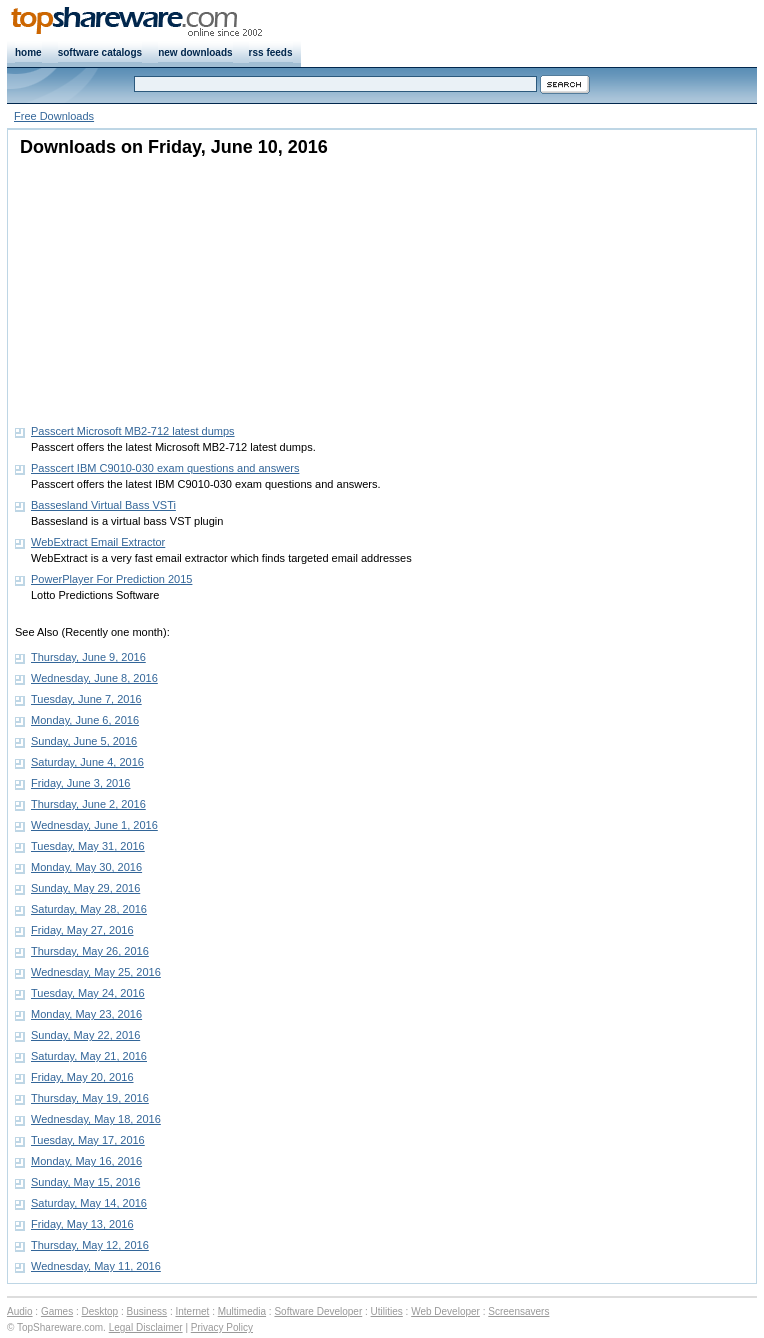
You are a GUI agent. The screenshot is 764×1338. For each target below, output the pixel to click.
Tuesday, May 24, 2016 (88, 993)
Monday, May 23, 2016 (86, 1014)
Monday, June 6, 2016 (85, 720)
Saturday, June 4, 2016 (87, 762)
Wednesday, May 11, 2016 (96, 1266)
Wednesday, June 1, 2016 (94, 825)
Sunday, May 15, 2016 (85, 1182)
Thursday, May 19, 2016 (90, 1098)
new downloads (195, 52)
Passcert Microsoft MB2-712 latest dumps (133, 431)
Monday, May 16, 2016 (86, 1161)
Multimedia (242, 1311)
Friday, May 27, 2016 (82, 930)
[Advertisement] (140, 285)
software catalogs (100, 52)
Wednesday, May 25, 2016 (96, 972)
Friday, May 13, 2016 (82, 1224)
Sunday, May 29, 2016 (85, 888)
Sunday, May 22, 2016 (85, 1035)
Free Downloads (54, 116)
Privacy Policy (222, 1327)
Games (57, 1311)
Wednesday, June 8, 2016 (94, 678)
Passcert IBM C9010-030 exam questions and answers (165, 468)
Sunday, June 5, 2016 (84, 741)
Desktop (100, 1311)
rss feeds (271, 52)
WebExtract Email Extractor (98, 542)
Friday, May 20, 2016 (82, 1077)
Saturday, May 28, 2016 (89, 909)
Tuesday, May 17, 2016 (88, 1140)
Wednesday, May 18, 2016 (96, 1119)
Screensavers (518, 1311)
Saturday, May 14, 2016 (89, 1203)
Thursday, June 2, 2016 (88, 804)
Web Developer (445, 1311)
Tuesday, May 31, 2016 (88, 846)
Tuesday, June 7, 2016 (86, 699)
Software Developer (318, 1311)
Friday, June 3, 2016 (80, 783)
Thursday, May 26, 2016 (90, 951)
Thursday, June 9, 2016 (88, 657)
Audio (20, 1311)
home (28, 52)
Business (147, 1311)
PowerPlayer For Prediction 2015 (111, 579)
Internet (192, 1311)
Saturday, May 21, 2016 (89, 1056)
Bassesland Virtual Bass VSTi (103, 505)
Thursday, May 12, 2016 (90, 1245)
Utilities (387, 1311)
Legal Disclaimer (146, 1327)
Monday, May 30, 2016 (86, 867)
